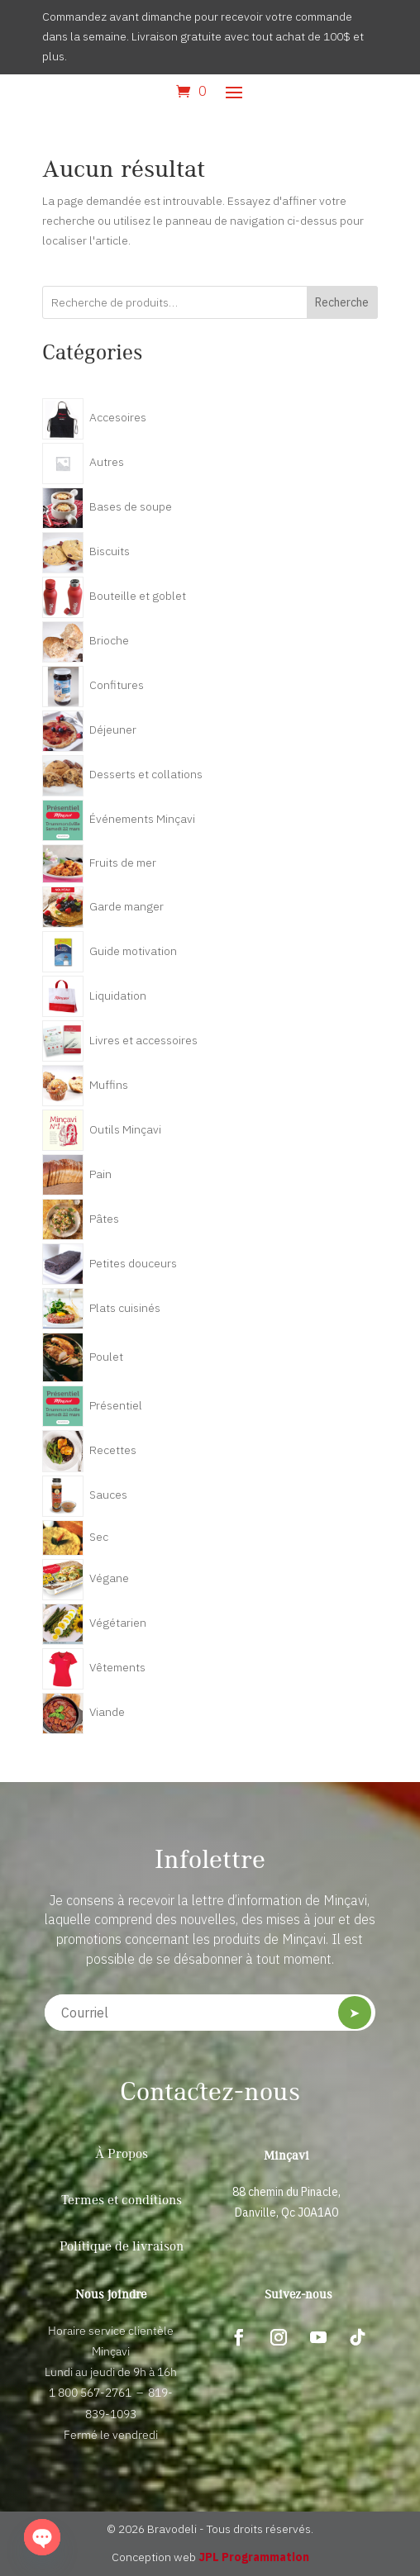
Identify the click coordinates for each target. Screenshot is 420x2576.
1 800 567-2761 (90, 2392)
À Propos (121, 2154)
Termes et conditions (121, 2201)
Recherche (342, 302)
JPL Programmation (253, 2557)
